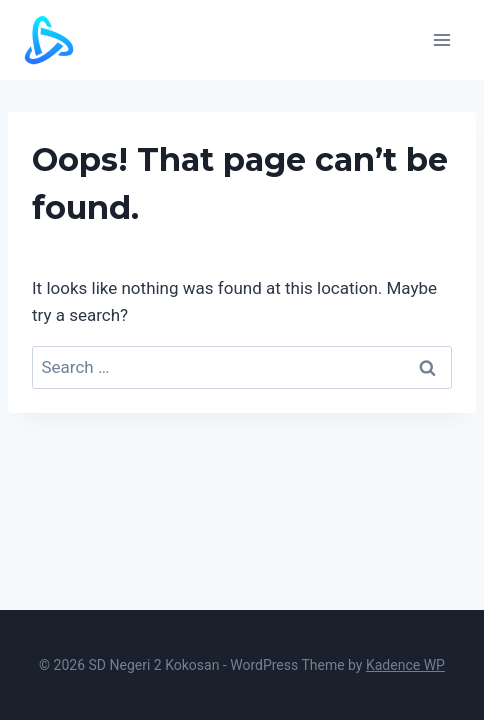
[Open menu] (441, 39)
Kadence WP (405, 665)
